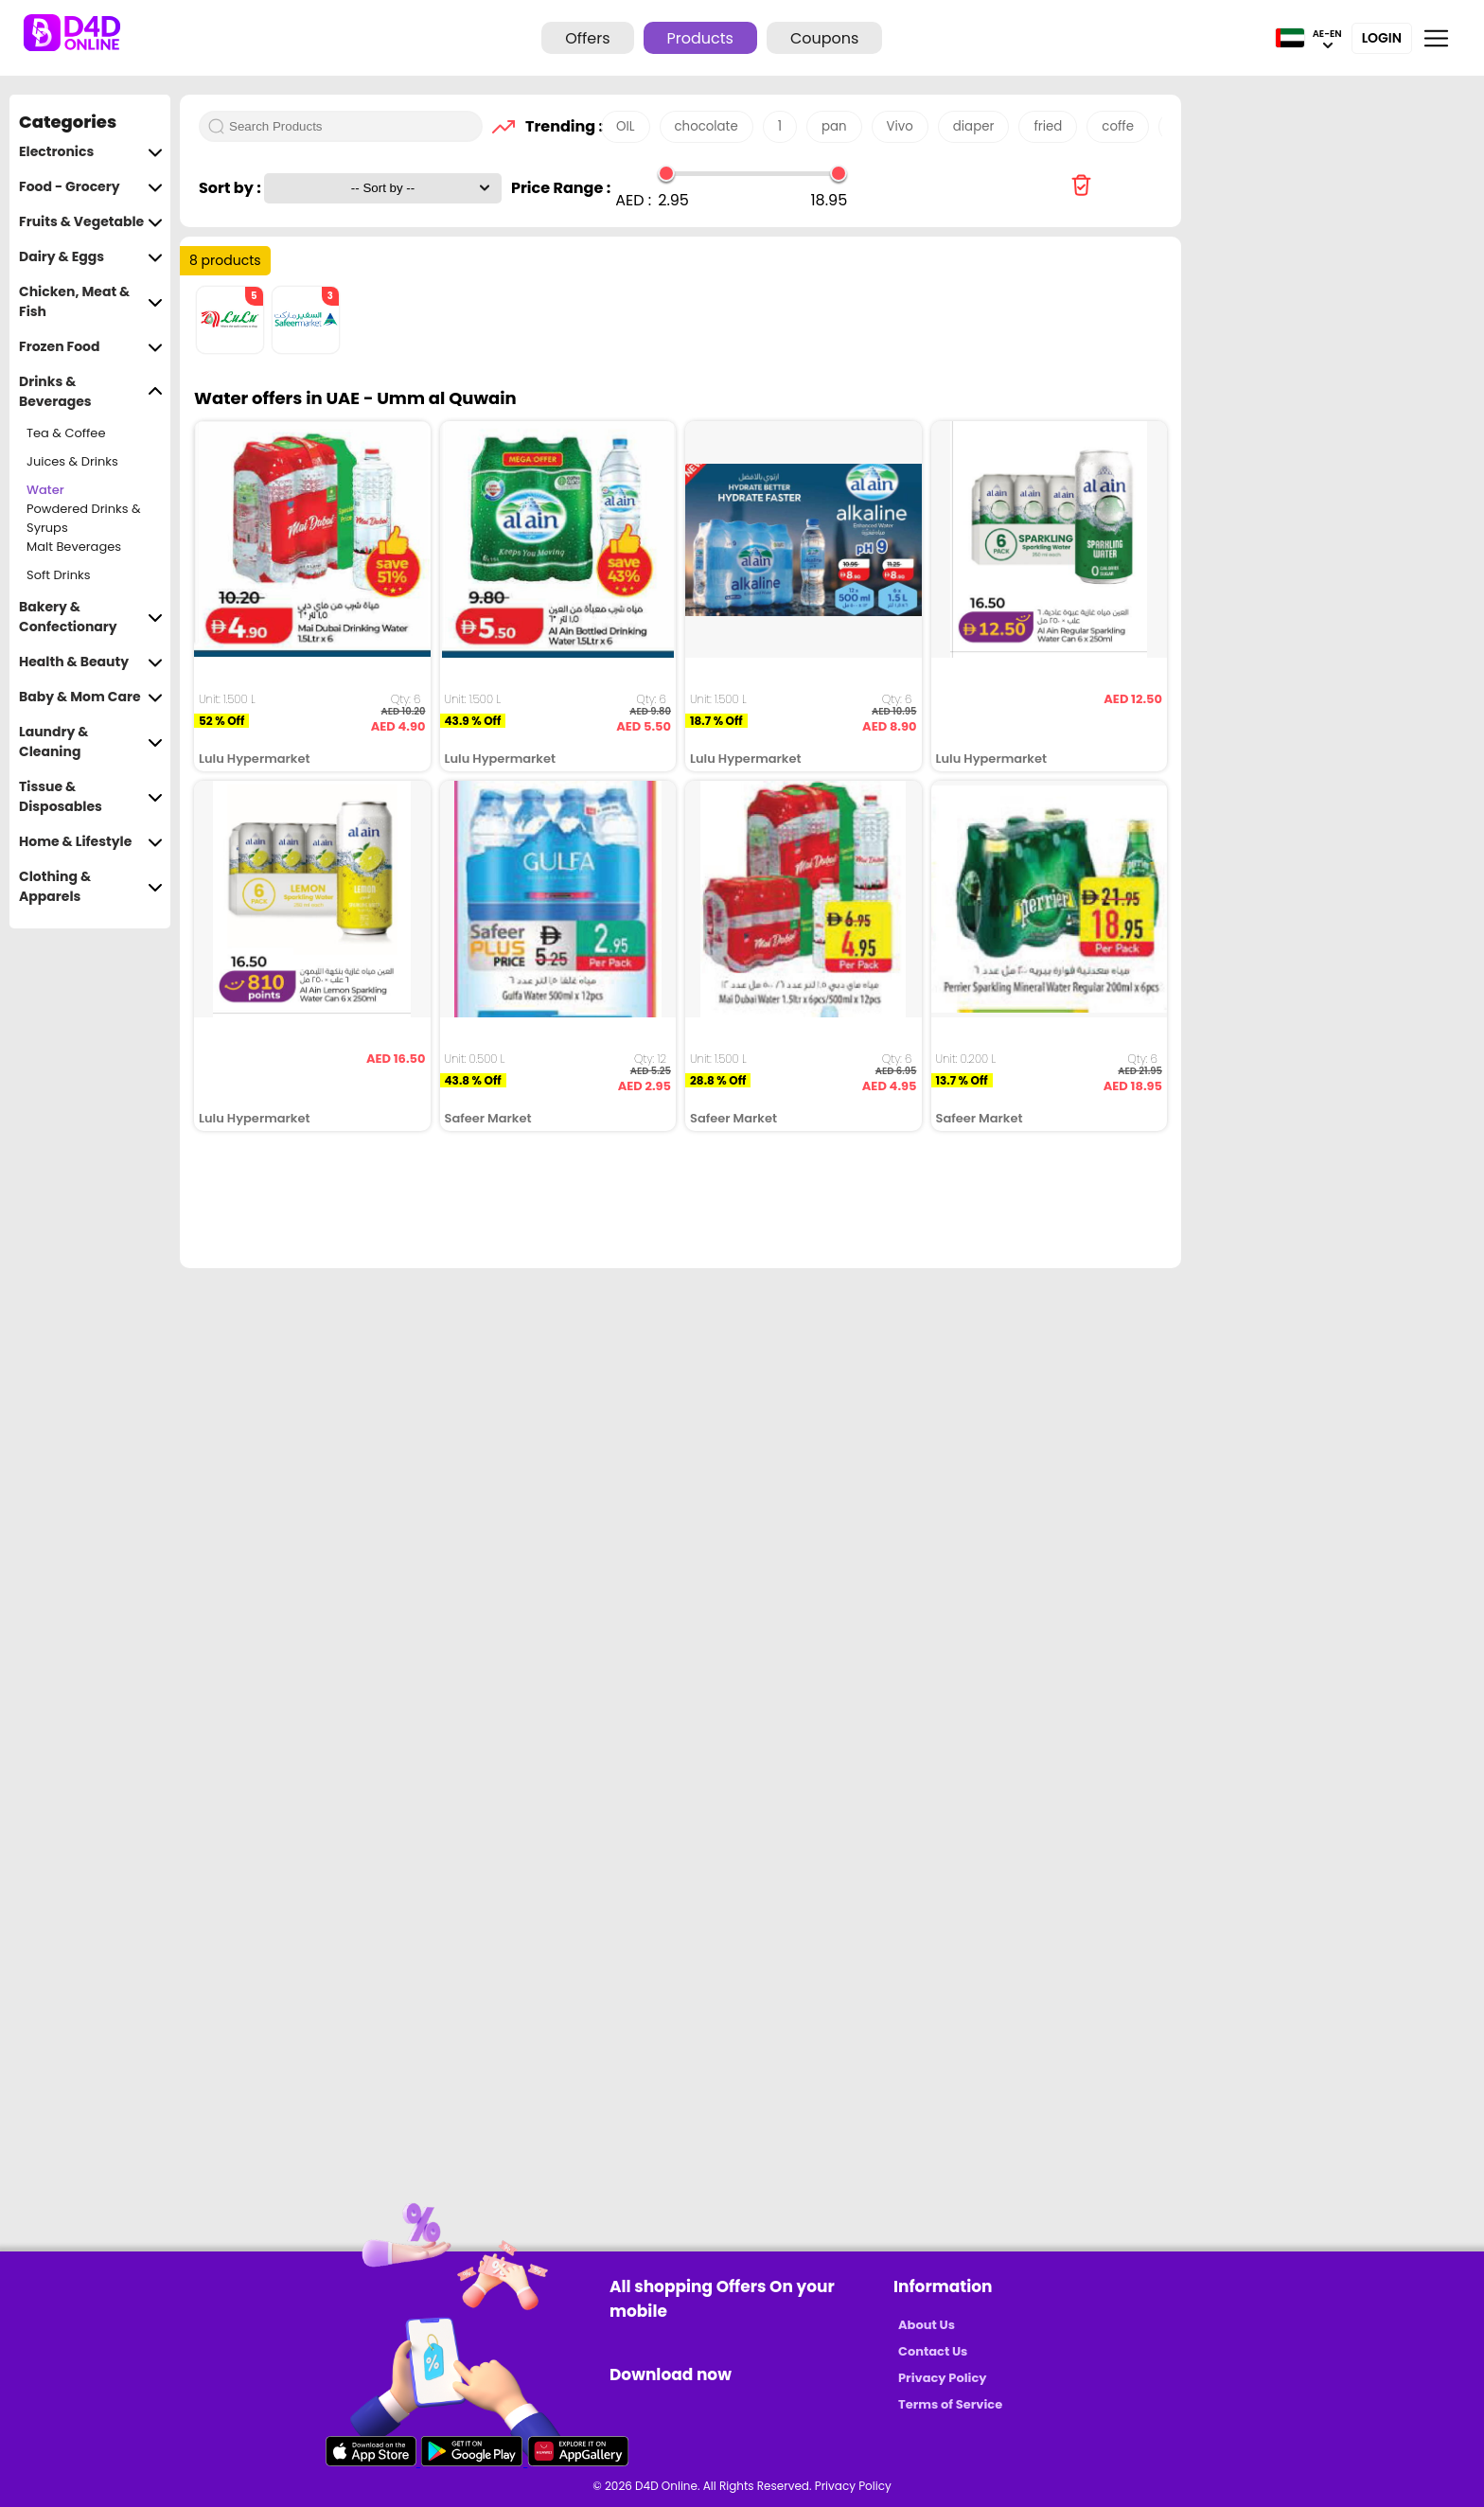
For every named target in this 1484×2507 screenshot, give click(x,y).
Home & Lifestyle (91, 842)
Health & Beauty (91, 662)
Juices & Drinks (72, 461)
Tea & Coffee (65, 433)
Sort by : (231, 188)
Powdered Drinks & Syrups (83, 518)
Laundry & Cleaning (91, 742)
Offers (587, 38)
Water (45, 490)
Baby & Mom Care (91, 697)
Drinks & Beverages (91, 392)
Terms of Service (950, 2404)
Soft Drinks (58, 575)
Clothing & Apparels (91, 887)
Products (700, 38)
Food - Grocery (91, 187)
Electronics (91, 152)
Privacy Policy (942, 2378)
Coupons (824, 38)
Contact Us (932, 2351)
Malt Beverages (73, 547)
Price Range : (560, 188)
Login (1382, 37)
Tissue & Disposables (91, 797)
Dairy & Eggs (91, 257)
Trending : (558, 126)
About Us (926, 2325)
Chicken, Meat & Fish (91, 302)
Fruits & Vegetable (91, 222)
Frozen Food (91, 347)
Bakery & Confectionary (91, 617)
